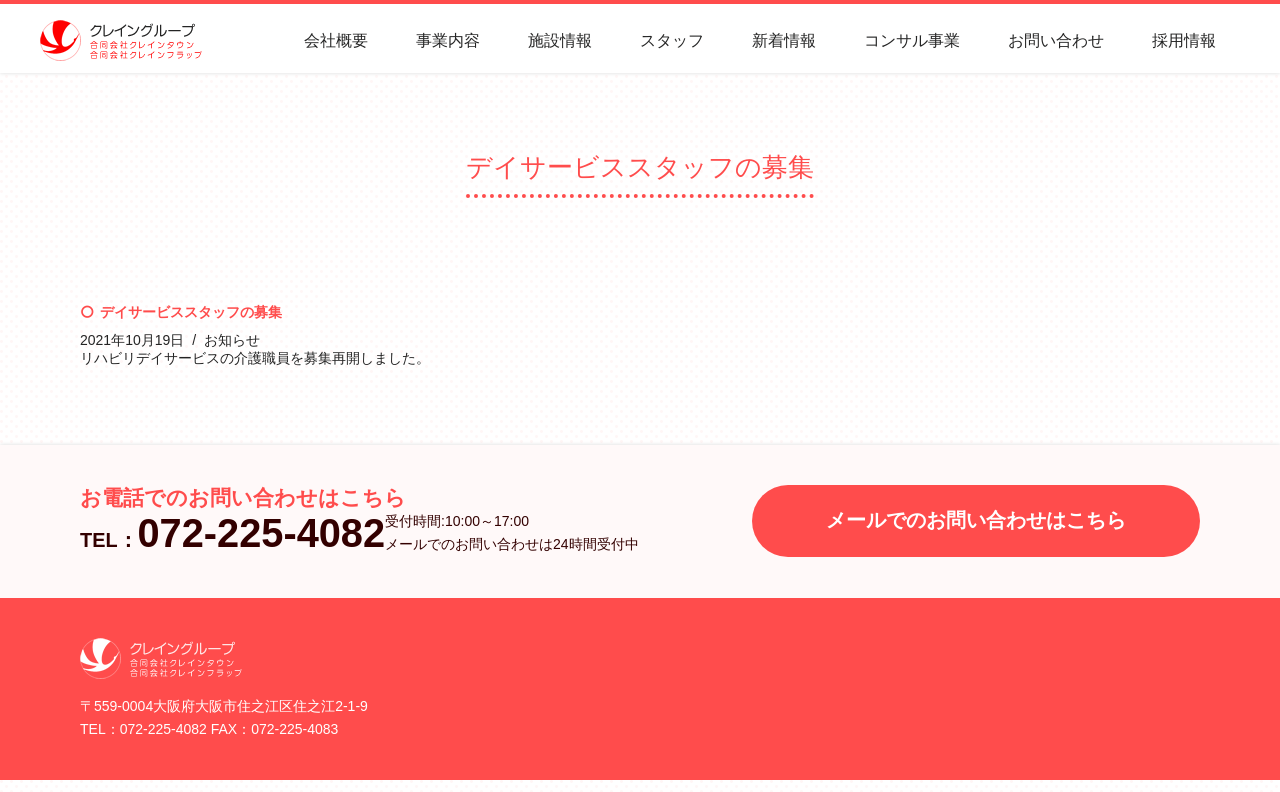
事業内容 (448, 40)
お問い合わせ (1056, 40)
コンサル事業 (912, 40)
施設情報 (560, 40)
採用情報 (1184, 40)
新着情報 (784, 40)
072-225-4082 (262, 533)
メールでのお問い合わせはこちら (976, 520)
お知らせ (232, 340)
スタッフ (672, 40)
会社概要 (336, 40)
